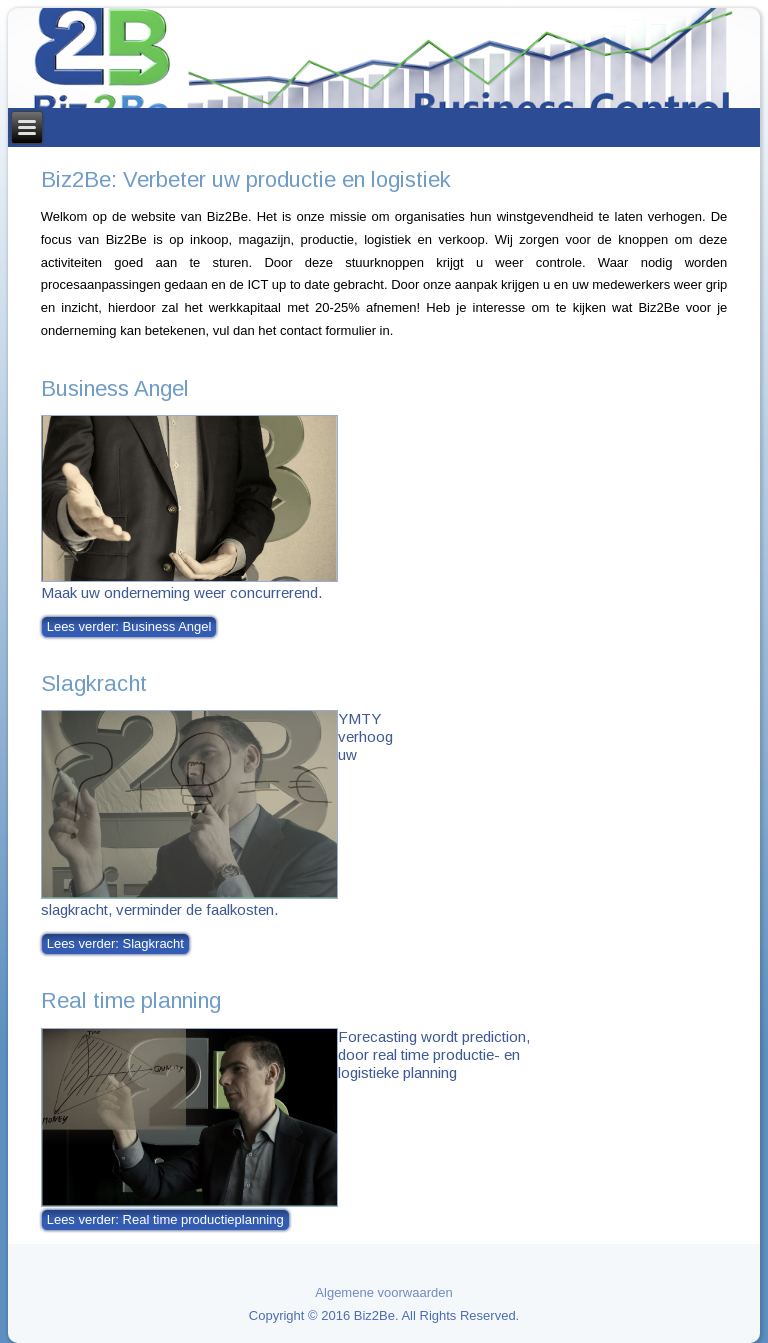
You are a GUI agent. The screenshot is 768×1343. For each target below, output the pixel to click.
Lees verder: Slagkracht (115, 943)
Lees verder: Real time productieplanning (165, 1219)
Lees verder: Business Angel (129, 626)
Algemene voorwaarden (383, 1292)
